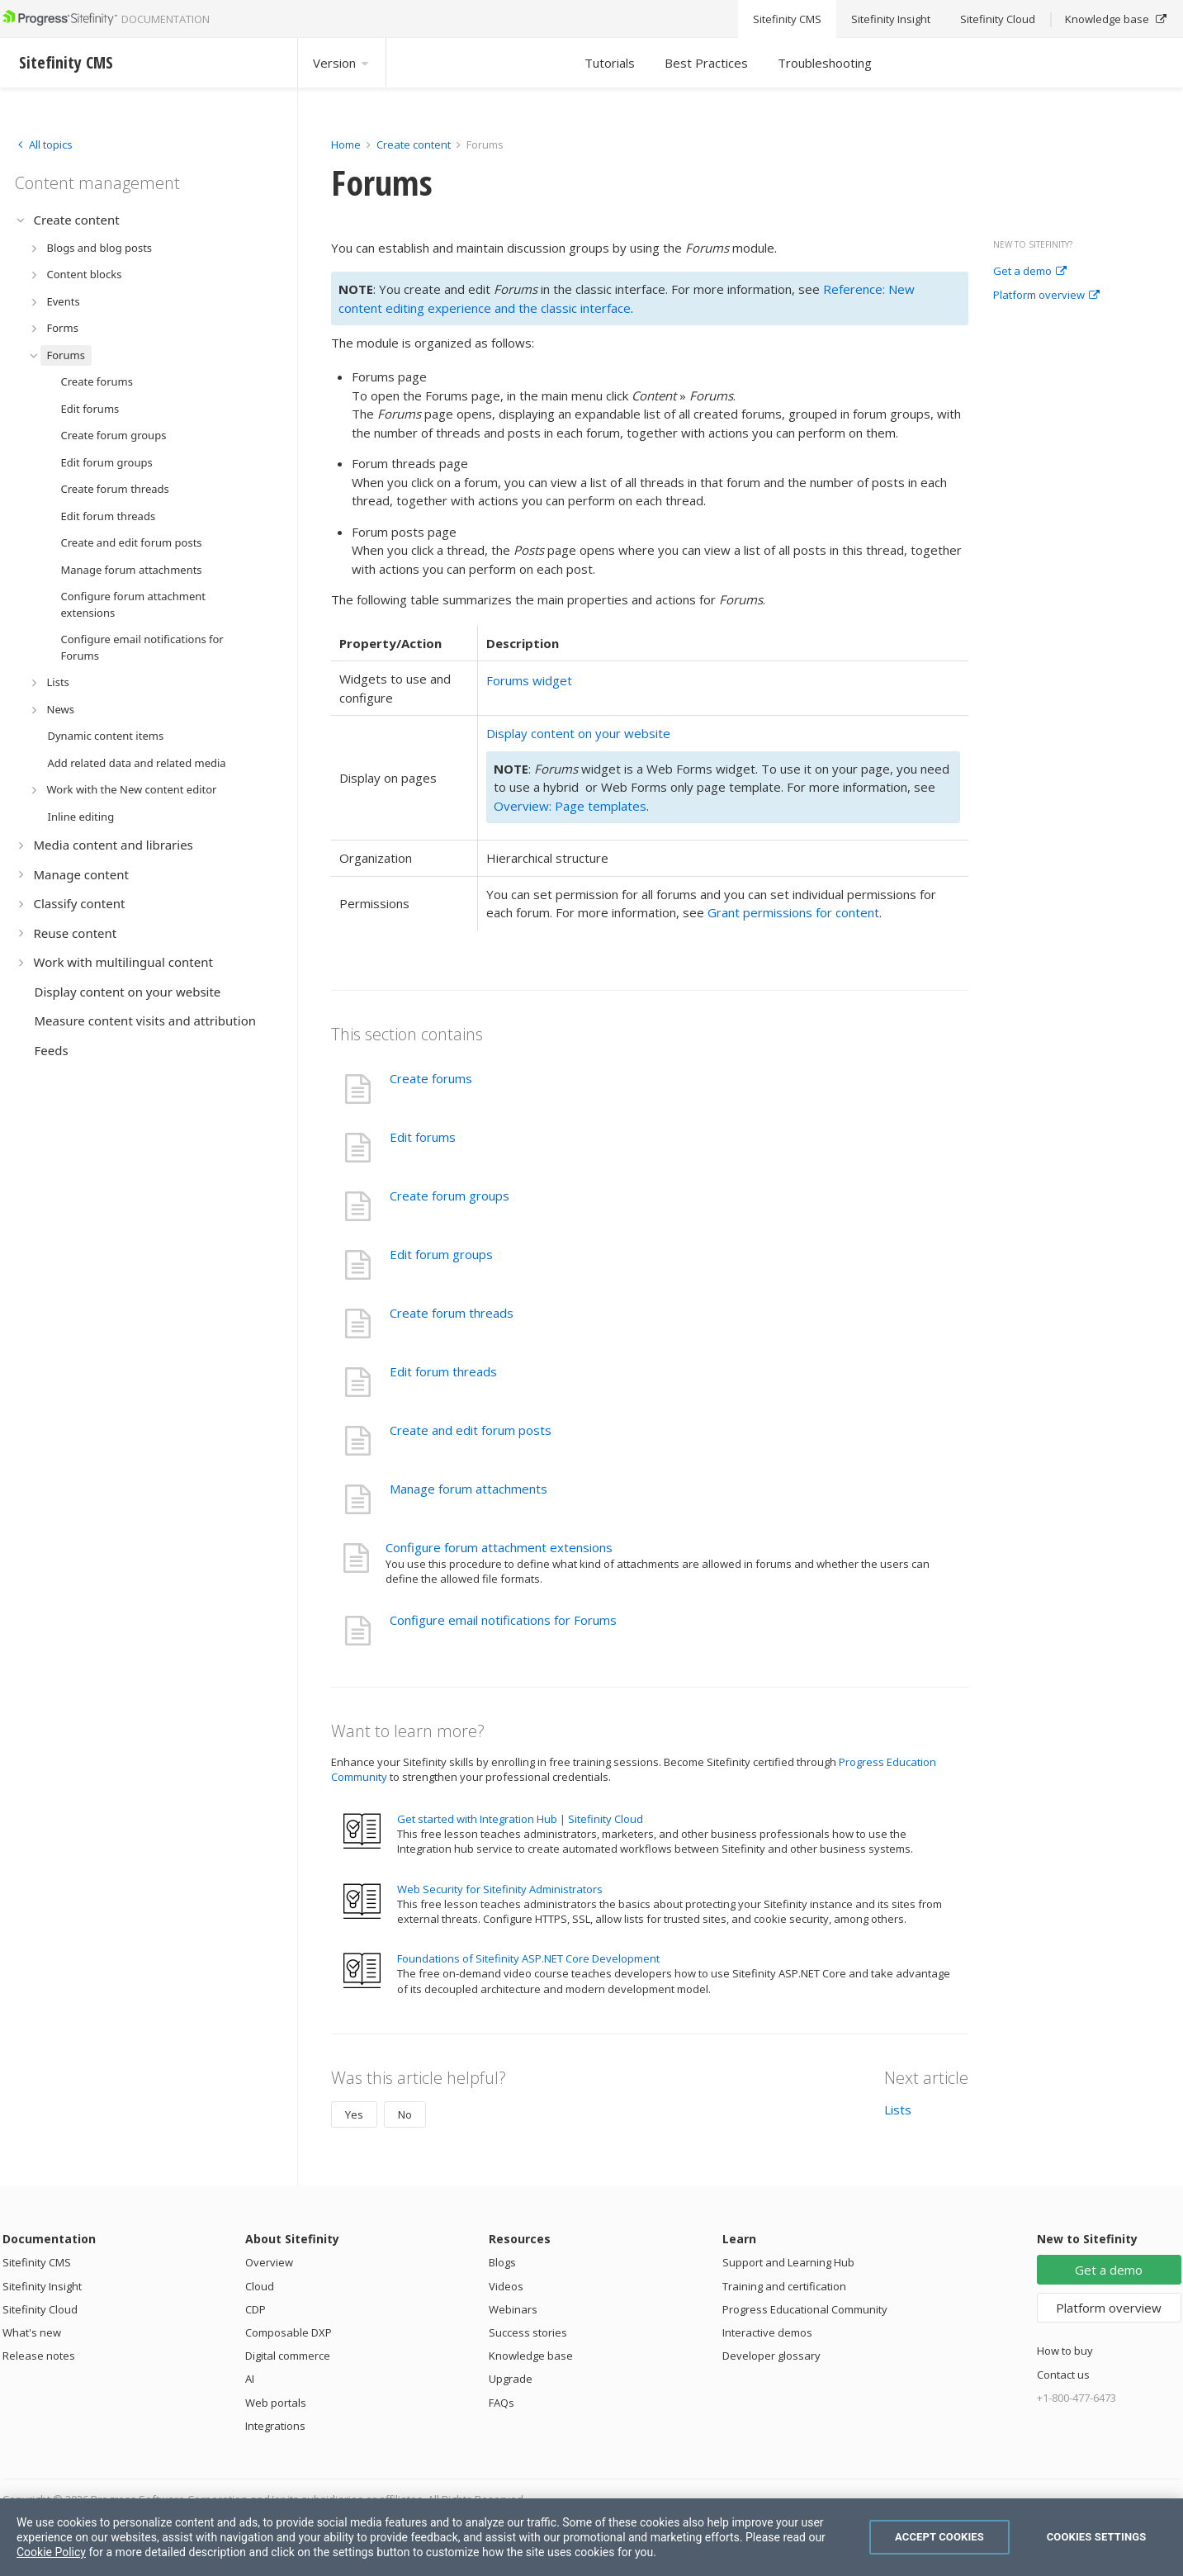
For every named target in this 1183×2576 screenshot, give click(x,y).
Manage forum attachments (468, 1488)
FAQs (501, 2402)
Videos (506, 2286)
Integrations (275, 2425)
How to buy (1065, 2350)
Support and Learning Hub (788, 2262)
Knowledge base (531, 2355)
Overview (269, 2262)
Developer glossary (771, 2355)
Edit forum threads (443, 1371)
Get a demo (1030, 271)
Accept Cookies (939, 2537)
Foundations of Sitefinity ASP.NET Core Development (528, 1958)
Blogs (502, 2262)
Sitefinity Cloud (40, 2309)
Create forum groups (449, 1195)
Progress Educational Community (804, 2309)
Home (346, 144)
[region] (591, 2537)
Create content (413, 144)
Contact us (1063, 2374)
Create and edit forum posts (470, 1430)
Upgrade (510, 2378)
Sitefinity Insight (42, 2286)
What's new (31, 2332)
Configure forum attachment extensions (499, 1547)
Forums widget (529, 680)
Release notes (38, 2355)
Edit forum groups (441, 1254)
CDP (255, 2309)
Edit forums (423, 1137)
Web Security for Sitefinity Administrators (500, 1889)
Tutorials (609, 62)
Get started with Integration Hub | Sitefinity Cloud (520, 1818)
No (405, 2114)
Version (342, 62)
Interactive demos (767, 2332)
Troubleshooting (825, 62)
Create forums (431, 1078)
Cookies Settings (1097, 2537)
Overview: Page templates (570, 806)
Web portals (275, 2402)
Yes (354, 2114)
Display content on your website (578, 733)
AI (249, 2378)
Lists (897, 2109)
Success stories (528, 2332)
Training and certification (784, 2286)
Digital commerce (287, 2355)
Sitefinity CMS (36, 2262)
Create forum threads (451, 1313)
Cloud (259, 2286)
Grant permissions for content (793, 912)
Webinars (513, 2309)
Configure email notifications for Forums (503, 1620)
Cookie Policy (51, 2552)
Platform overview (1046, 295)
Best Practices (706, 62)
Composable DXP (288, 2332)
